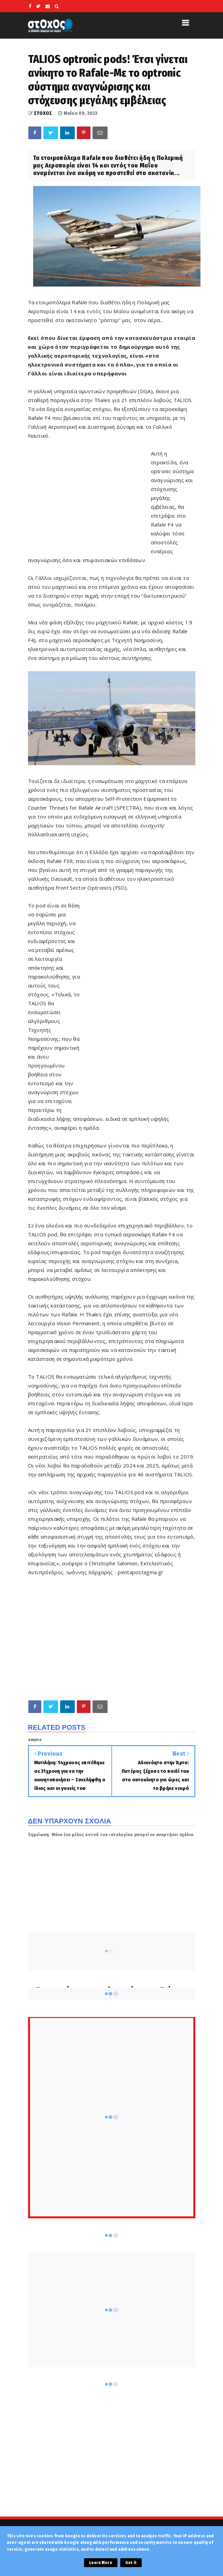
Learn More (100, 2562)
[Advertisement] (89, 498)
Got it (131, 2562)
